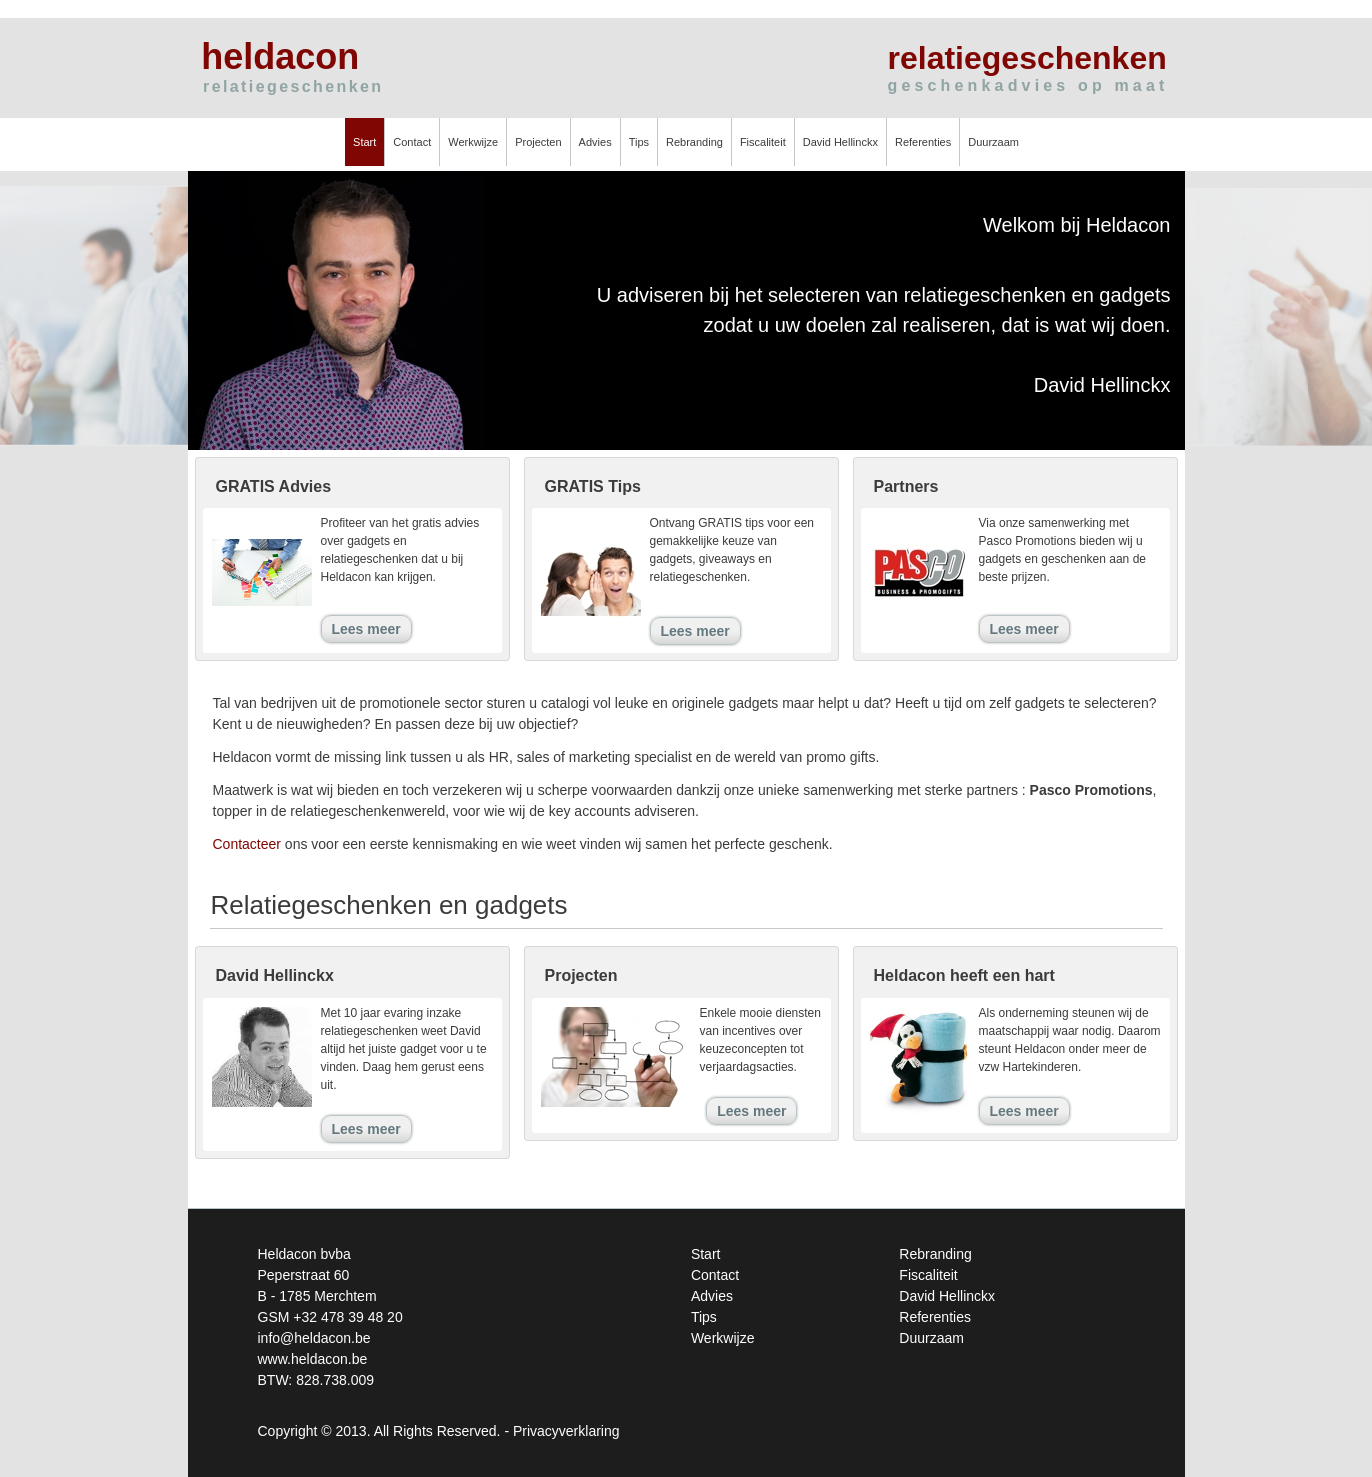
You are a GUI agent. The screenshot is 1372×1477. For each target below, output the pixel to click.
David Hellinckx (840, 142)
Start (364, 142)
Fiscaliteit (763, 142)
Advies (595, 142)
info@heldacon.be (314, 1338)
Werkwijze (473, 142)
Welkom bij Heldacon (1077, 225)
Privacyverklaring (566, 1431)
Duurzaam (993, 142)
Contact (412, 142)
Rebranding (694, 142)
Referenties (923, 142)
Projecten (538, 142)
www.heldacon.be (313, 1359)
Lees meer (366, 629)
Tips (639, 142)
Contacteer (247, 844)
